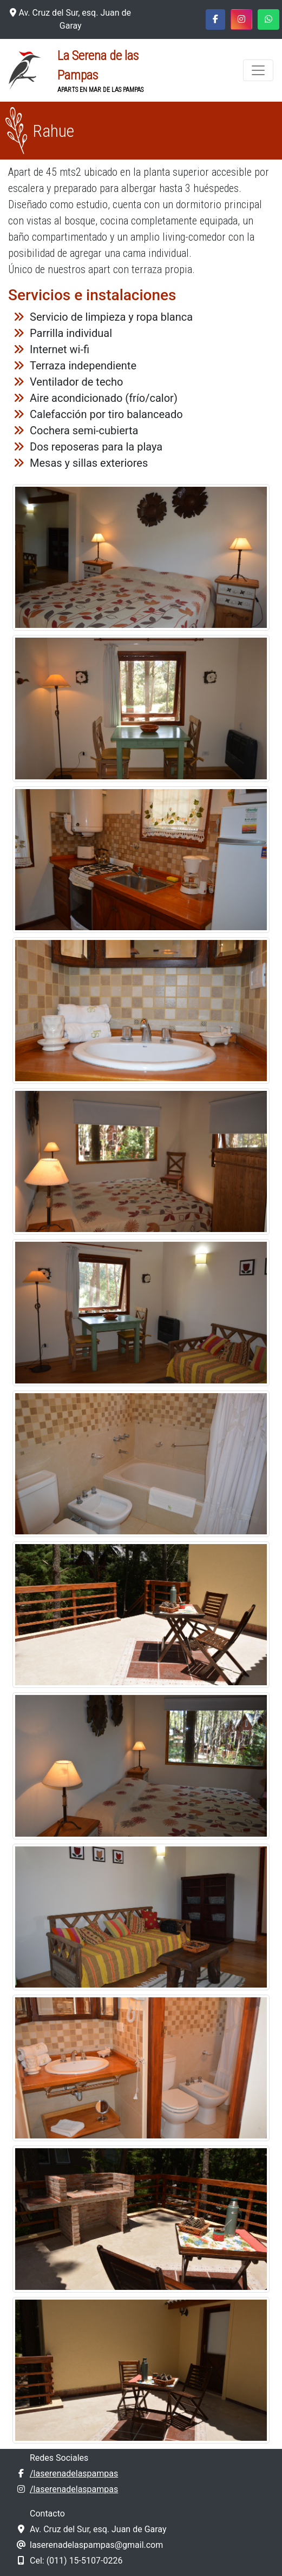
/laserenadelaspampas (74, 2473)
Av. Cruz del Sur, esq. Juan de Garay (70, 19)
